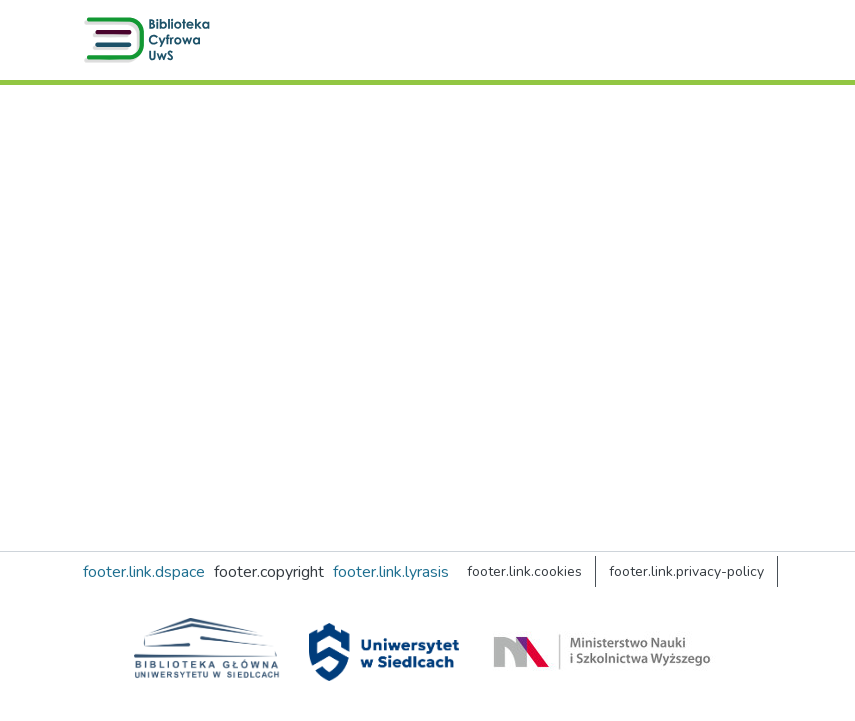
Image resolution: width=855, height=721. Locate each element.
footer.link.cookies (524, 571)
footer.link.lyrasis (391, 572)
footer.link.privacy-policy (686, 571)
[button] (151, 40)
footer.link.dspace (144, 572)
